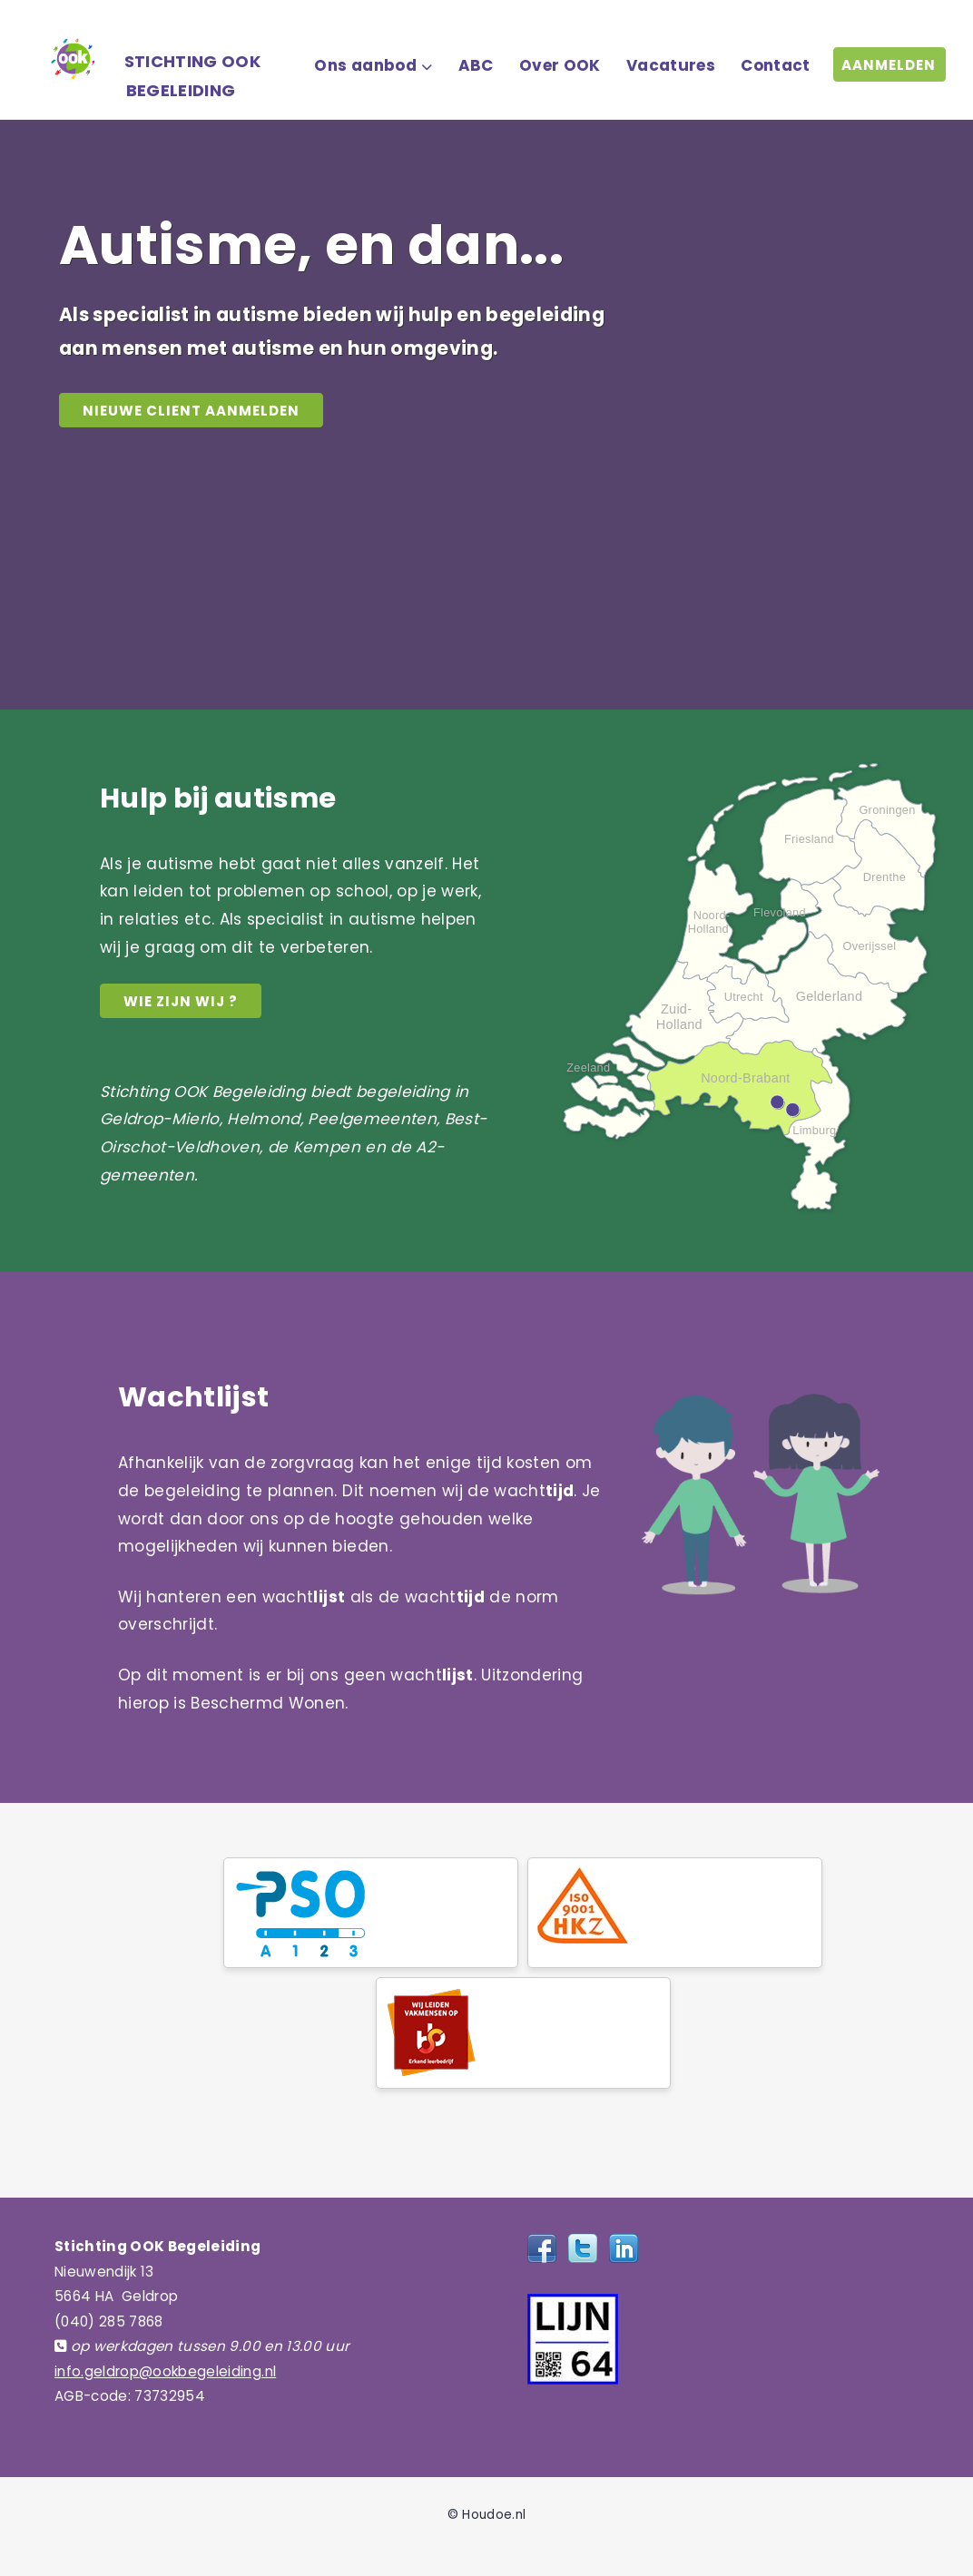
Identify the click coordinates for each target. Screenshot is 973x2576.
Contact (775, 65)
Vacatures (670, 65)
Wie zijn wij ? (180, 1001)
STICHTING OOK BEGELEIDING (192, 76)
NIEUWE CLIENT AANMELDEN (191, 410)
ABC (476, 65)
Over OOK (560, 65)
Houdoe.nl (494, 2514)
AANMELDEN (888, 64)
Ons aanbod (365, 65)
